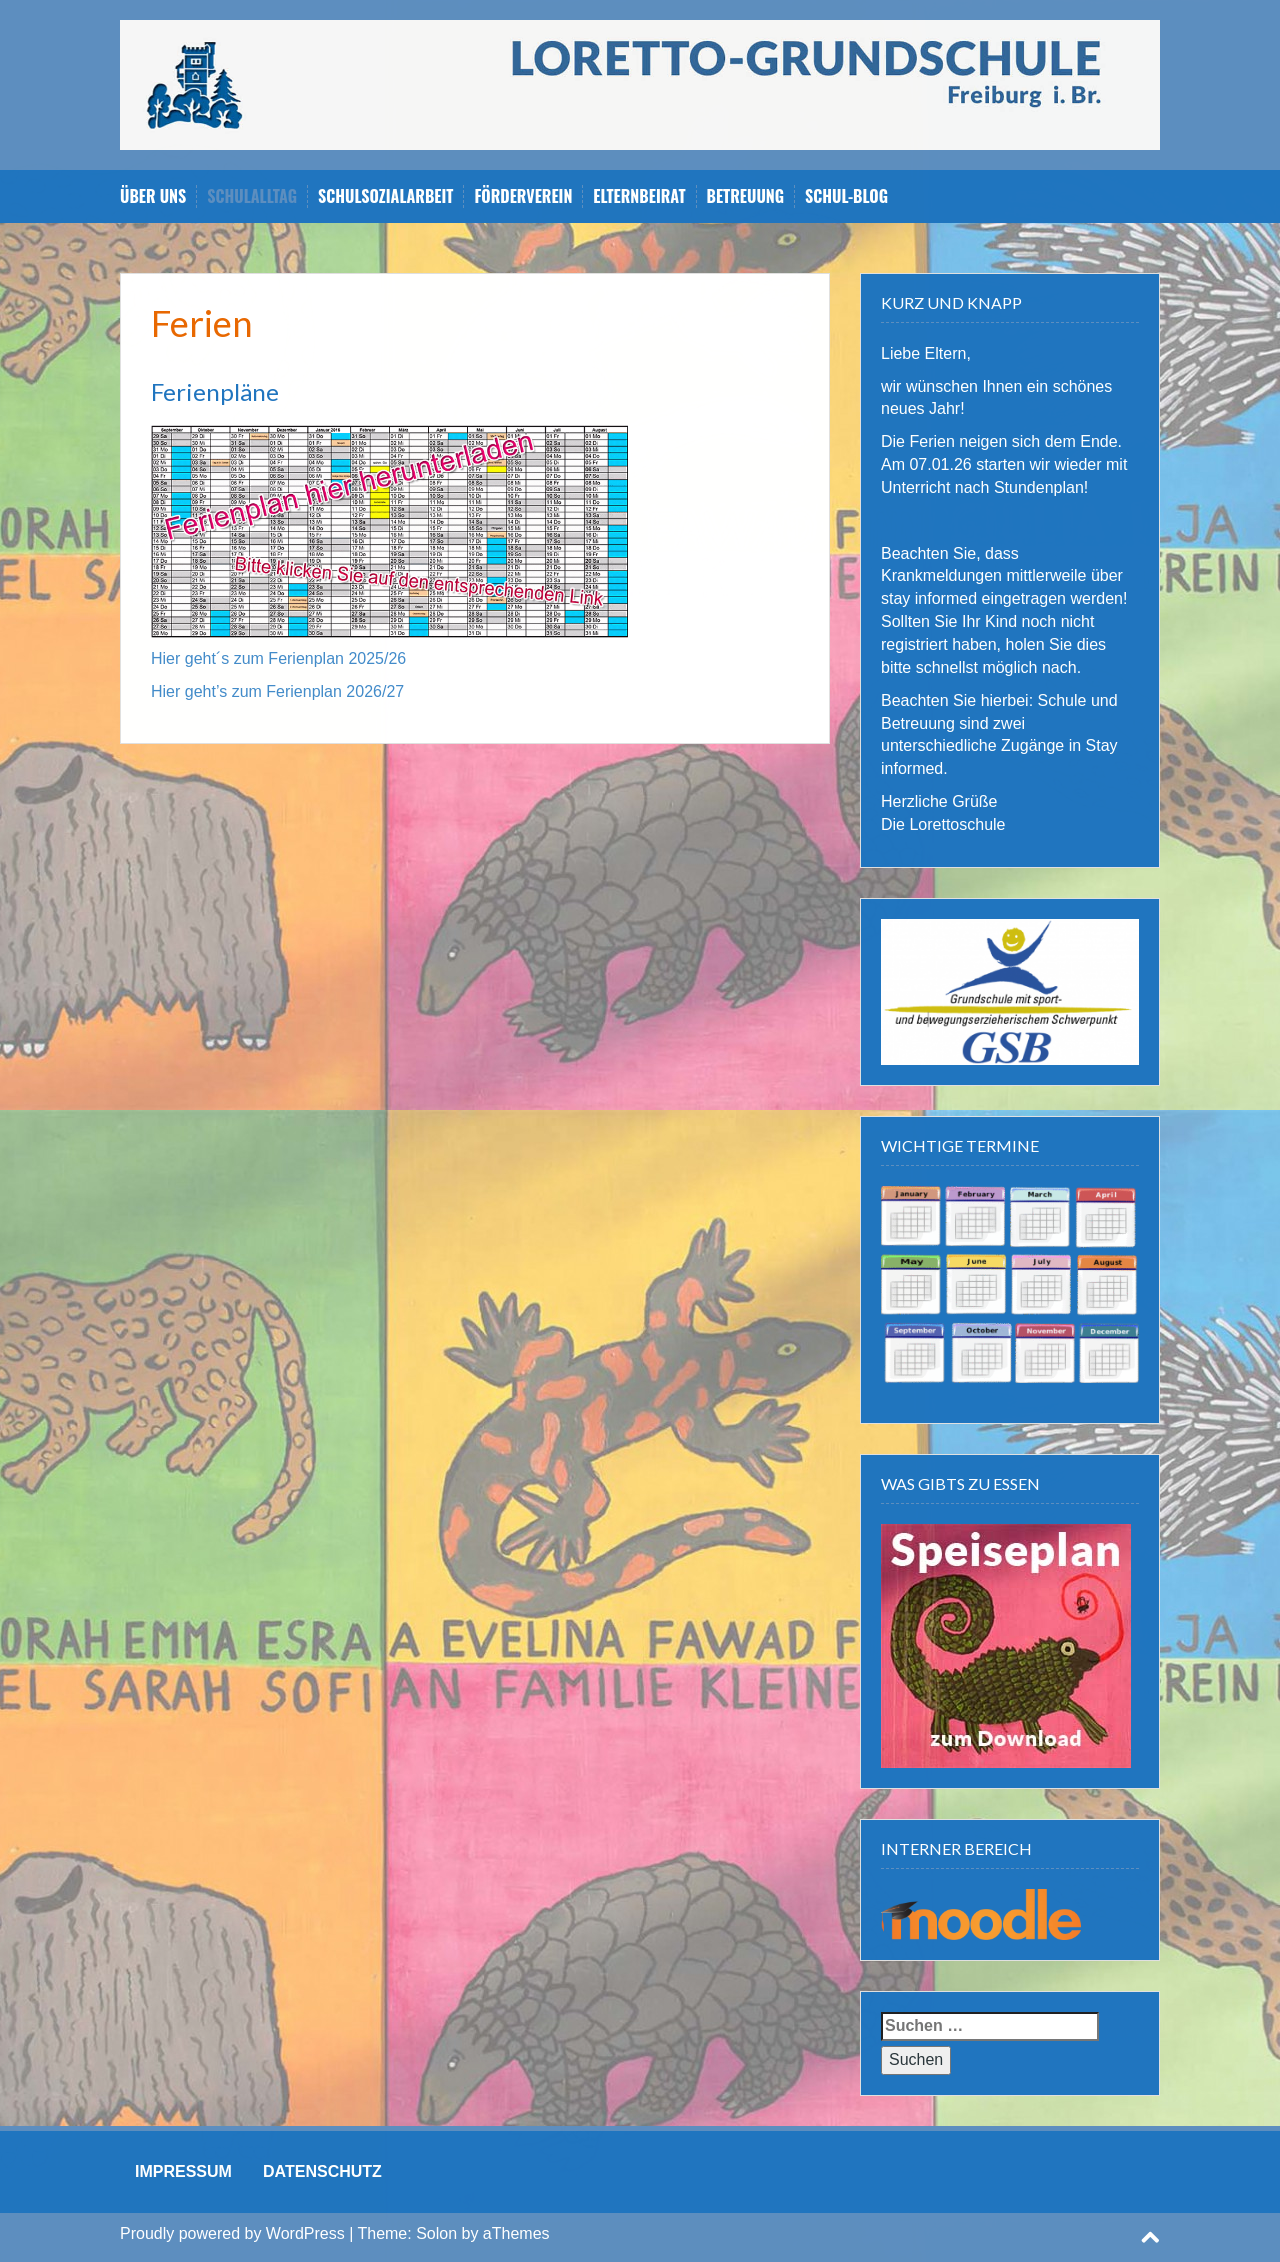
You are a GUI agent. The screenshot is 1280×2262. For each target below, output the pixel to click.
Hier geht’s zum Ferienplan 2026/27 (277, 691)
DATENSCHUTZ (322, 2171)
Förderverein (523, 196)
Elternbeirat (639, 196)
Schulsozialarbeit (385, 196)
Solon (436, 2233)
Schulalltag (252, 196)
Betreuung (746, 196)
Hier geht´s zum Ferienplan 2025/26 (278, 658)
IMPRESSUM (183, 2171)
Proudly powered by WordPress (232, 2233)
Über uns (153, 196)
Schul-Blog (846, 196)
